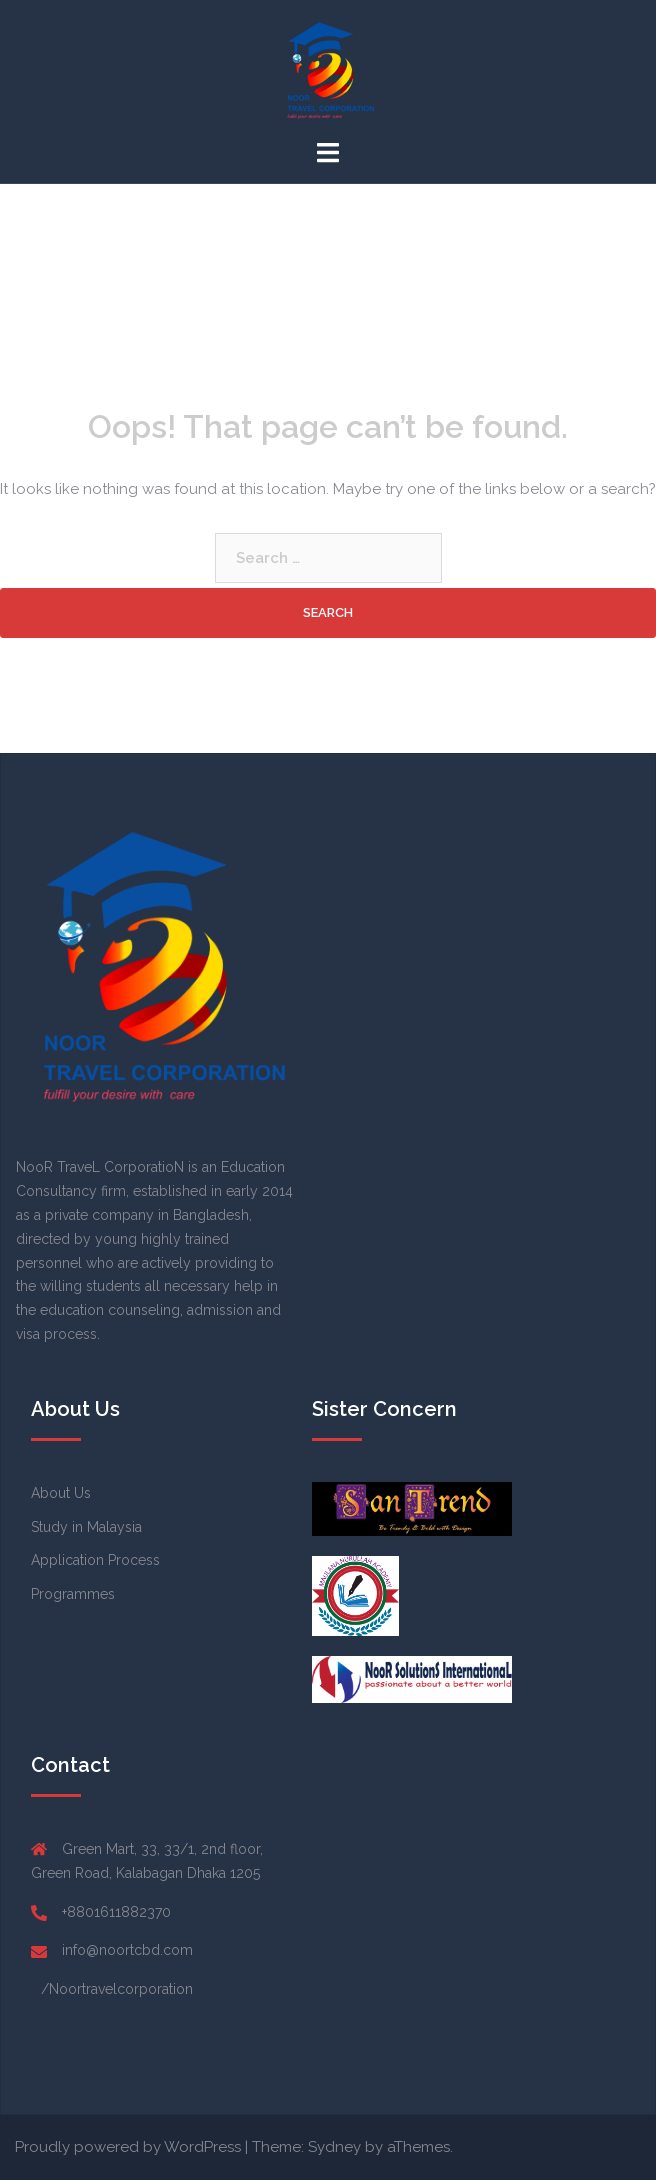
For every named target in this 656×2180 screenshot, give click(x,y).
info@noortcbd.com (127, 1950)
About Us (61, 1493)
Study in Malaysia (86, 1527)
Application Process (95, 1560)
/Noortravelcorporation (117, 1989)
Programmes (73, 1594)
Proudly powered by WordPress (128, 2147)
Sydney (334, 2147)
